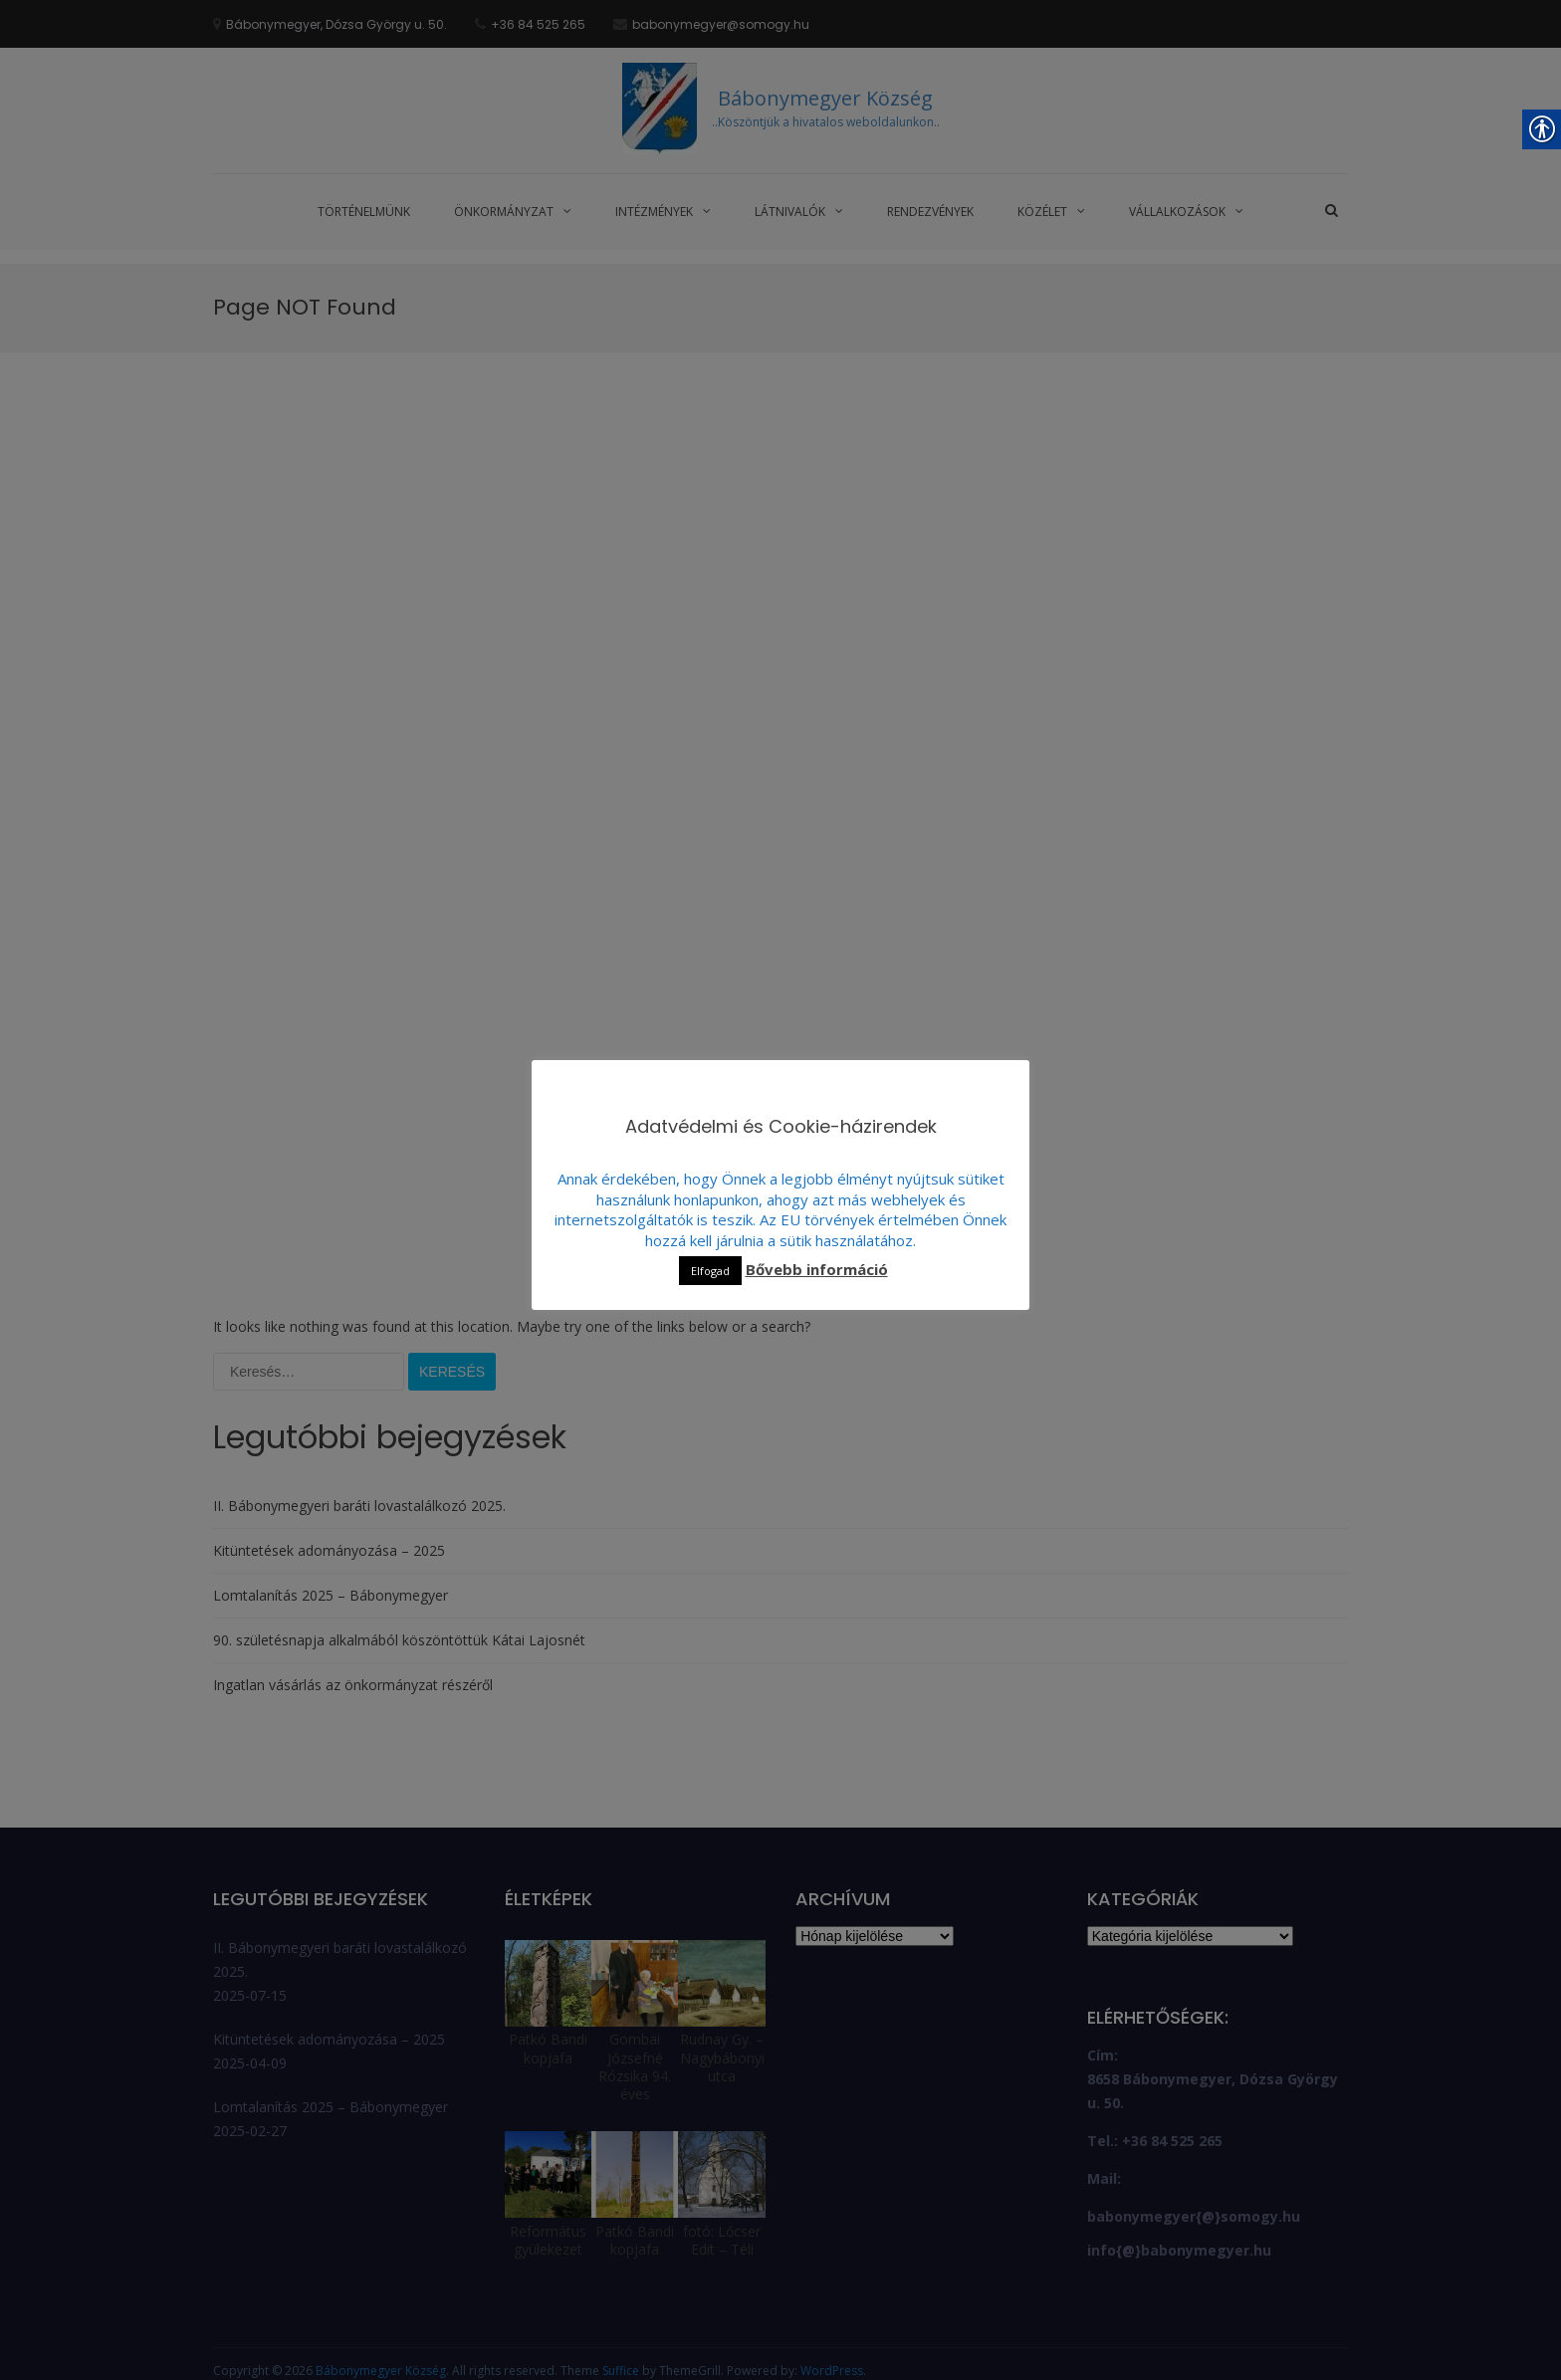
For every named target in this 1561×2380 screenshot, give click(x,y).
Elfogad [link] (710, 1270)
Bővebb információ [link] (817, 1269)
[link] (219, 141)
